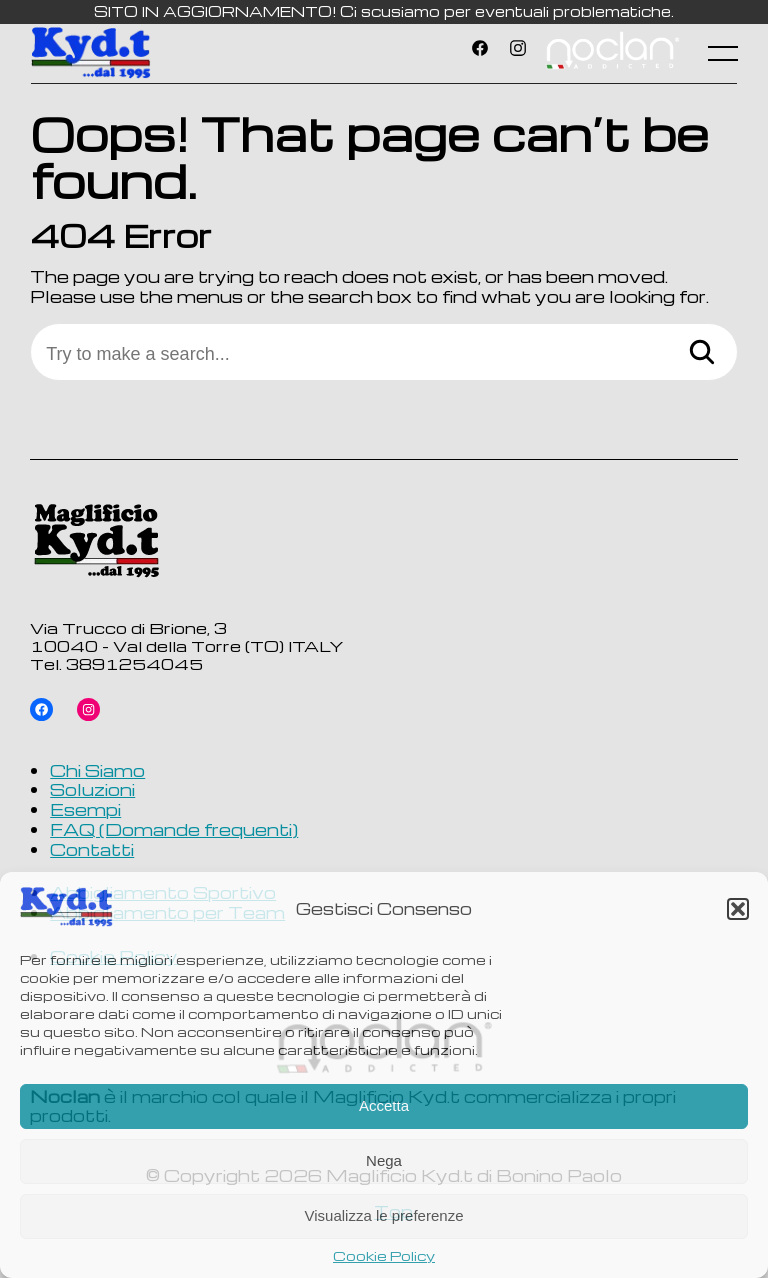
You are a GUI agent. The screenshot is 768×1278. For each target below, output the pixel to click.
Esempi (85, 809)
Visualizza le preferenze (384, 1215)
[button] (738, 909)
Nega (384, 1160)
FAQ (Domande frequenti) (174, 829)
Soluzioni (92, 789)
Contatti (92, 849)
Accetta (384, 1105)
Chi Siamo (97, 770)
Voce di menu (612, 53)
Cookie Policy (384, 1256)
